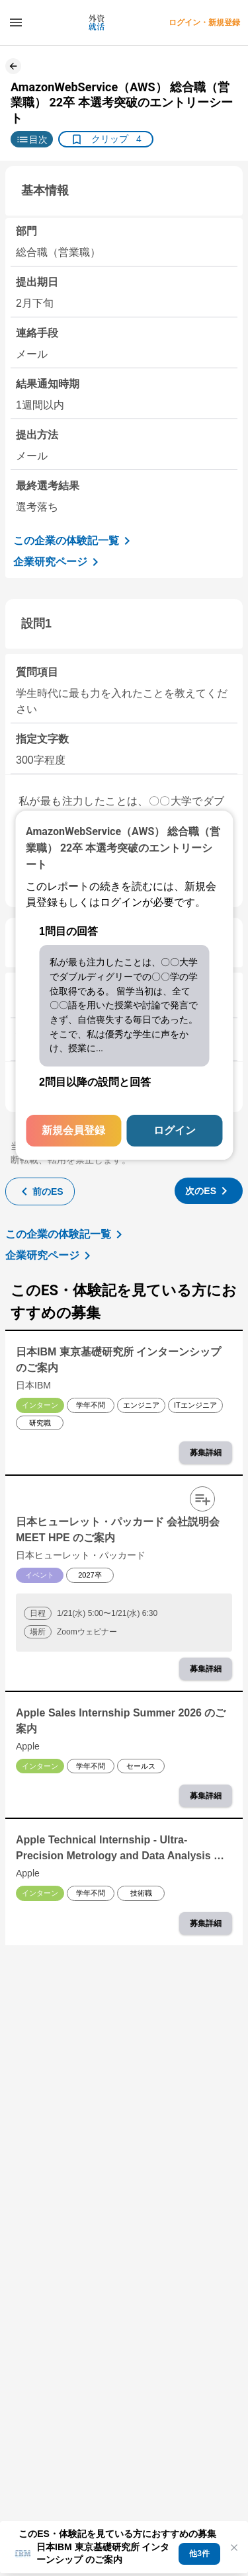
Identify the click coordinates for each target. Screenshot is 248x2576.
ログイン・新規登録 (204, 22)
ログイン (174, 1130)
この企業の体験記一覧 (74, 541)
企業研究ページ (58, 562)
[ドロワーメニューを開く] (16, 22)
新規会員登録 (73, 1130)
